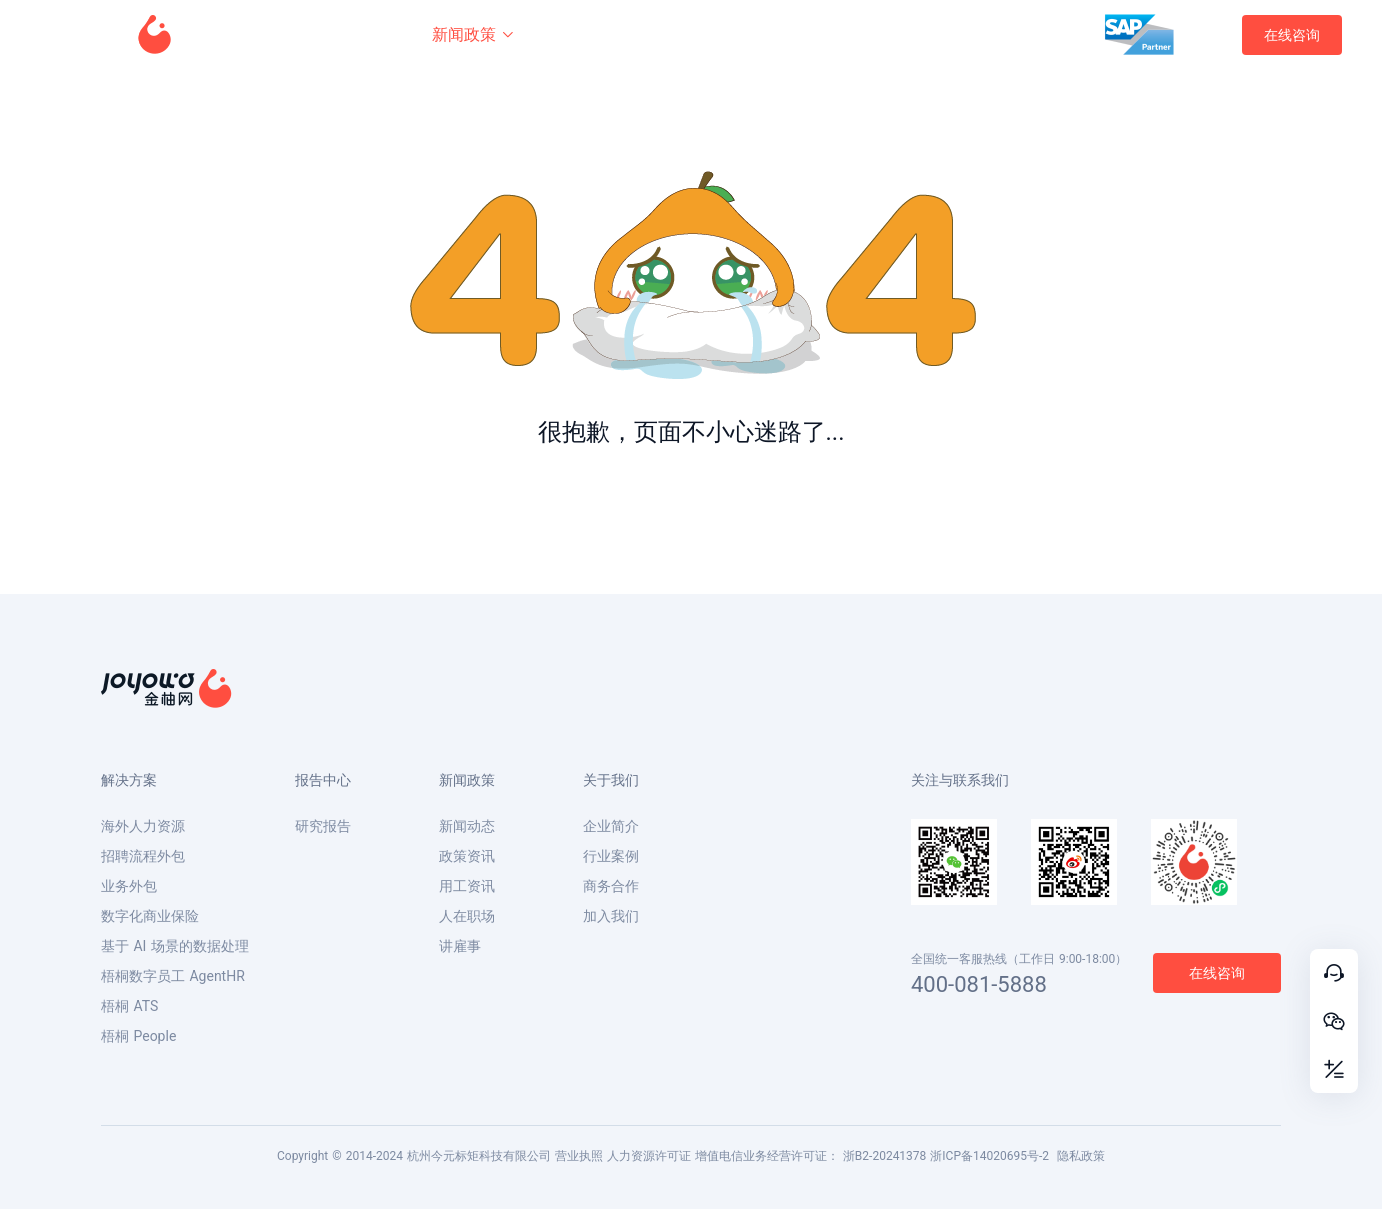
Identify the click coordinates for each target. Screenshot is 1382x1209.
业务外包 (129, 886)
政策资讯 (467, 856)
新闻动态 (467, 826)
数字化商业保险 (150, 916)
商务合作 (611, 886)
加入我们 (611, 916)
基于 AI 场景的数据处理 (175, 946)
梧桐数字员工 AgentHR (173, 976)
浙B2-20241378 (885, 1156)
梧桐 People (138, 1036)
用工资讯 (467, 886)
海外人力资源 (143, 826)
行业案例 (611, 856)
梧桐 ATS (129, 1006)
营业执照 (579, 1156)
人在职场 (467, 916)
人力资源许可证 (649, 1156)
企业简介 (611, 826)
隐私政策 (1081, 1156)
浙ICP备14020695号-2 (989, 1156)
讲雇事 (460, 946)
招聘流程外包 (143, 856)
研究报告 (323, 826)
